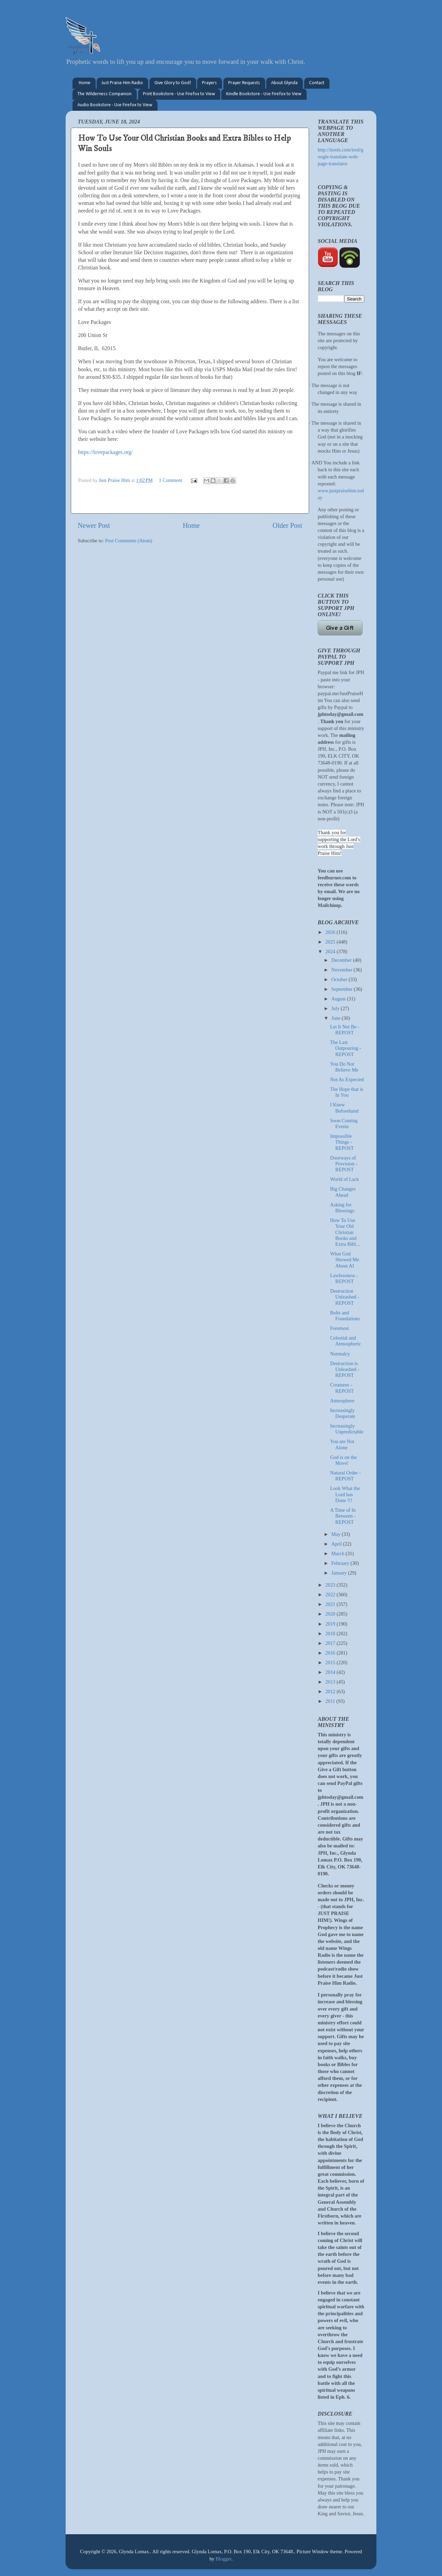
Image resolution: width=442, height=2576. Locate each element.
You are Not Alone (342, 1444)
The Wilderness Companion (104, 94)
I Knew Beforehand (344, 1107)
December (342, 960)
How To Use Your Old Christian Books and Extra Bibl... (344, 1232)
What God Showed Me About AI (344, 1260)
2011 (330, 1701)
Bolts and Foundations (345, 1315)
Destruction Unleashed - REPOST (344, 1297)
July (336, 1008)
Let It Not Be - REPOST (344, 1029)
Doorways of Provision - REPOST (343, 1164)
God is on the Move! (343, 1460)
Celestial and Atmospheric (345, 1340)
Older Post (287, 525)
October (340, 979)
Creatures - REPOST (342, 1387)
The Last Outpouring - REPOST (345, 1048)
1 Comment (170, 480)
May (337, 1534)
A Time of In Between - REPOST (343, 1516)
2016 (330, 1653)
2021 (330, 1604)
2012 (330, 1691)
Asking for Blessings (342, 1207)
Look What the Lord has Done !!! (345, 1494)
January (340, 1573)
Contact (316, 83)
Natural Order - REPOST (345, 1475)
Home (84, 83)
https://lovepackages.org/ (105, 452)
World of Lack (344, 1179)
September (343, 989)
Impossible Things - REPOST (342, 1142)
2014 (330, 1672)
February (341, 1563)
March (339, 1553)
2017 (330, 1643)
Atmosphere (342, 1400)
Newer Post (94, 525)
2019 (330, 1624)
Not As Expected (347, 1079)
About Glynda (284, 83)
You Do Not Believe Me (344, 1067)
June (337, 1018)
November (343, 970)
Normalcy (340, 1353)
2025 (330, 942)
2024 (330, 951)
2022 (330, 1594)
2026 (330, 932)
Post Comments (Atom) (128, 540)
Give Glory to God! (172, 83)
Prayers (209, 83)
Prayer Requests (244, 83)
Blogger (223, 2559)
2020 (330, 1614)
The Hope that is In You (346, 1092)
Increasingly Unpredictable (347, 1428)
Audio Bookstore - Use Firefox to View (114, 105)
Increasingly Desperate (342, 1413)
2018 (330, 1633)
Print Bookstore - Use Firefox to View (179, 94)
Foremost (339, 1328)
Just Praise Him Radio (122, 83)
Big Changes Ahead (343, 1191)
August (339, 998)
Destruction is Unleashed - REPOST (344, 1369)
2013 (330, 1682)
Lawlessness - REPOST (344, 1278)
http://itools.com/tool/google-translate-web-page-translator (340, 156)
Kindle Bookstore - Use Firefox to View (263, 94)
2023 (330, 1585)
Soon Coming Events (344, 1123)
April (337, 1544)
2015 (330, 1662)
